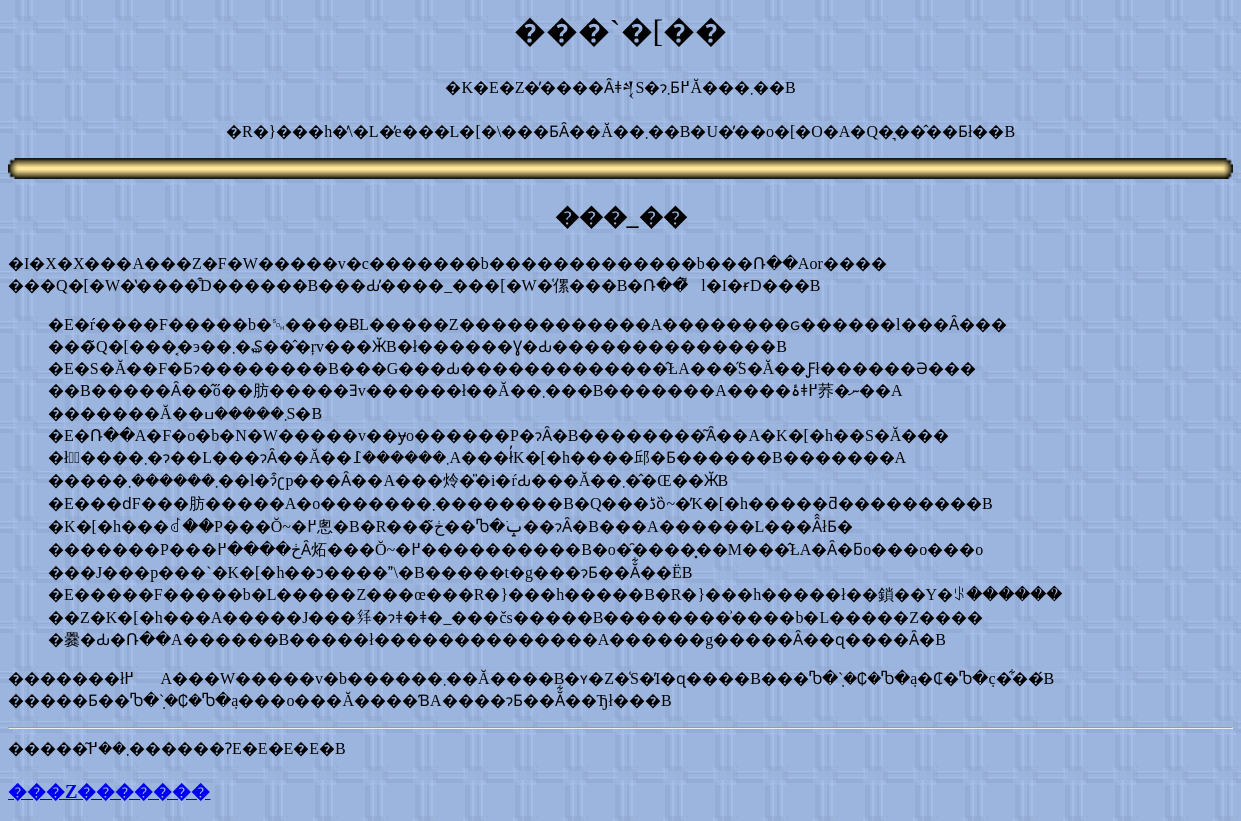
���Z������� (109, 791)
